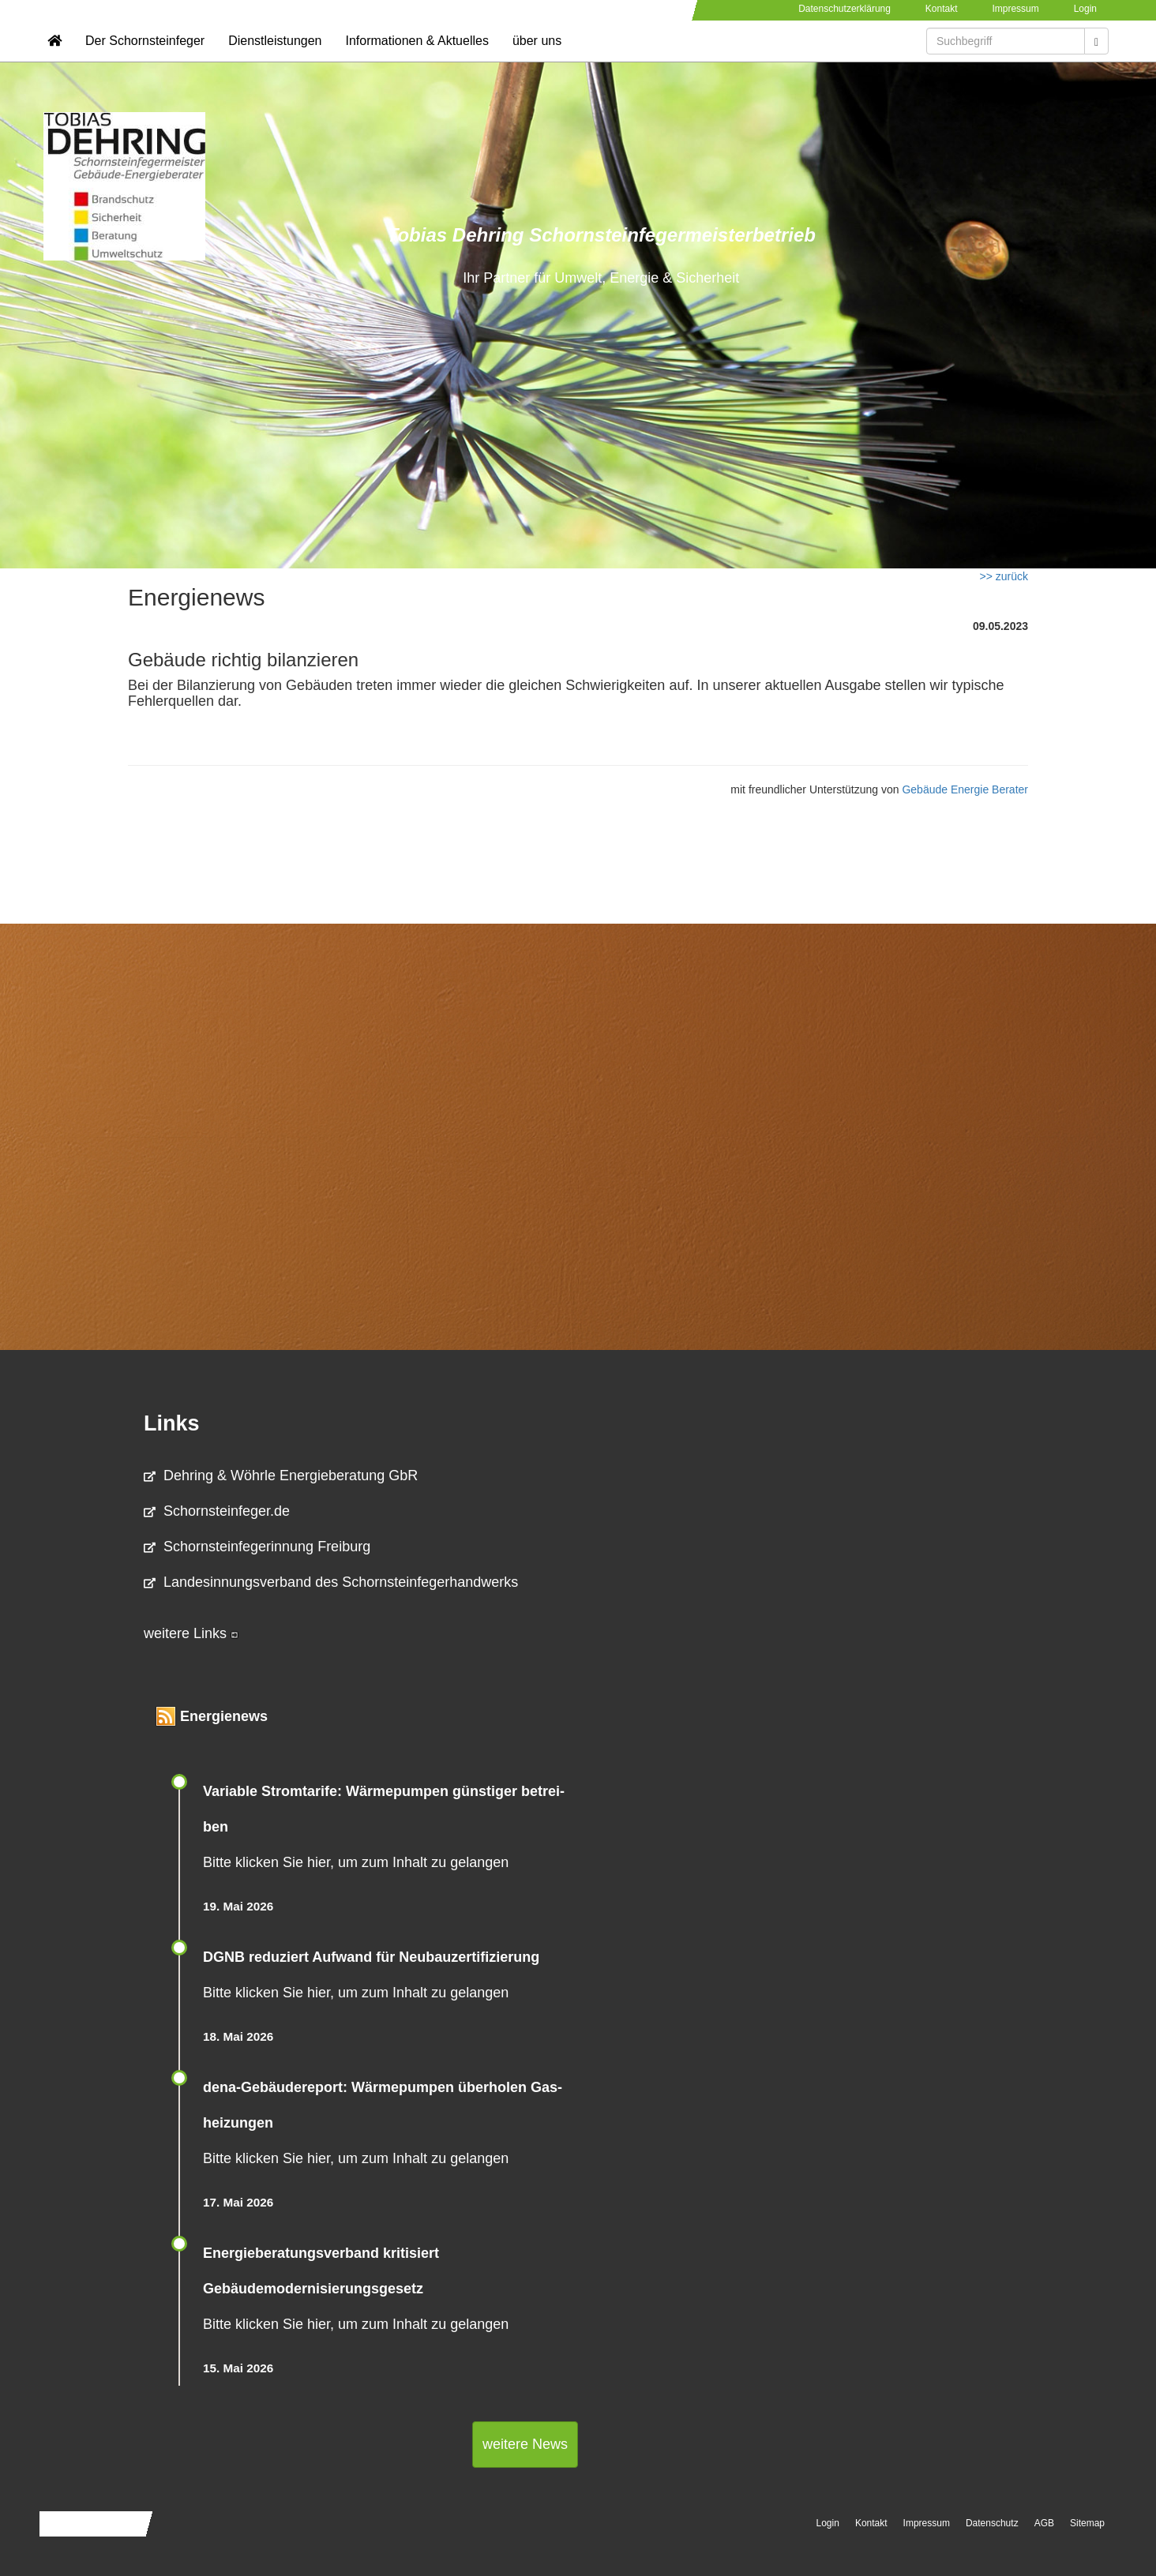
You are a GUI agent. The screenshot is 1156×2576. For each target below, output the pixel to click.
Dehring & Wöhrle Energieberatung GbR (281, 1475)
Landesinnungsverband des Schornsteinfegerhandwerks (331, 1582)
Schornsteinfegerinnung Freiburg (257, 1546)
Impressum (1015, 8)
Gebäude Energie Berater (965, 789)
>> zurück (1004, 576)
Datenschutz (992, 2523)
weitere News (525, 2444)
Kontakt (941, 8)
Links (172, 1423)
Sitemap (1087, 2523)
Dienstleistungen (274, 59)
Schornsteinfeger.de (217, 1511)
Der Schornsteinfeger (145, 59)
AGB (1044, 2523)
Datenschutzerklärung (844, 8)
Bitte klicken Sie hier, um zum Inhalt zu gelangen (356, 1862)
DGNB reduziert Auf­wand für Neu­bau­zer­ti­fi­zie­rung (371, 1957)
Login (1085, 8)
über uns (536, 59)
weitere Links (191, 1633)
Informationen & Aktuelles (416, 59)
